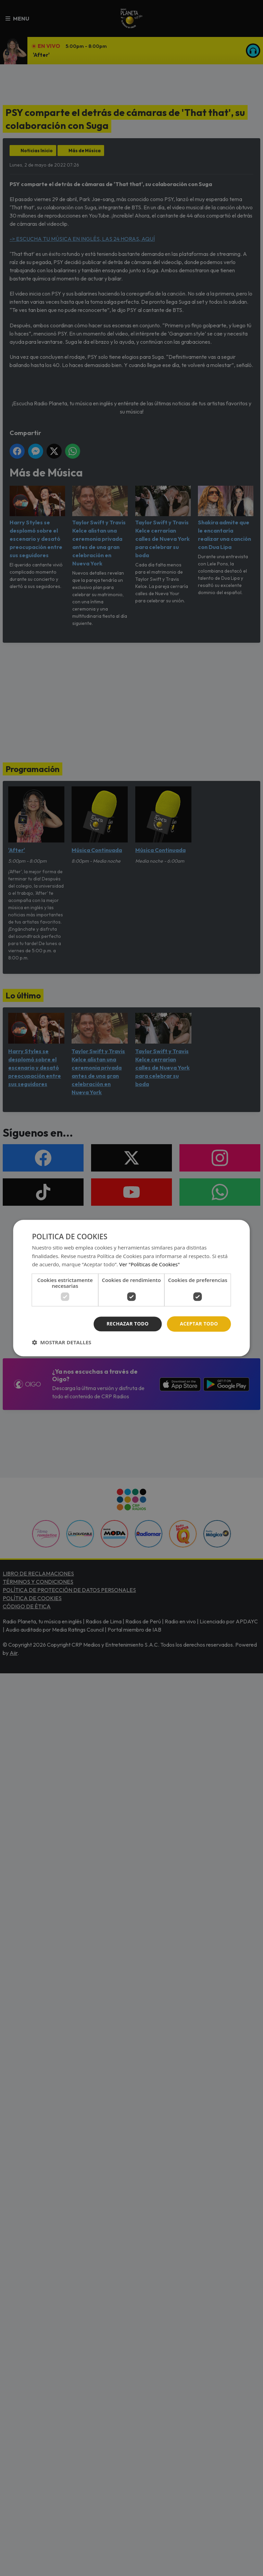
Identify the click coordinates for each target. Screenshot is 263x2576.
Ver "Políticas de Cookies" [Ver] (149, 1264)
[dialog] (131, 1288)
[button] (61, 1342)
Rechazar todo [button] (128, 1323)
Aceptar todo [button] (199, 1323)
